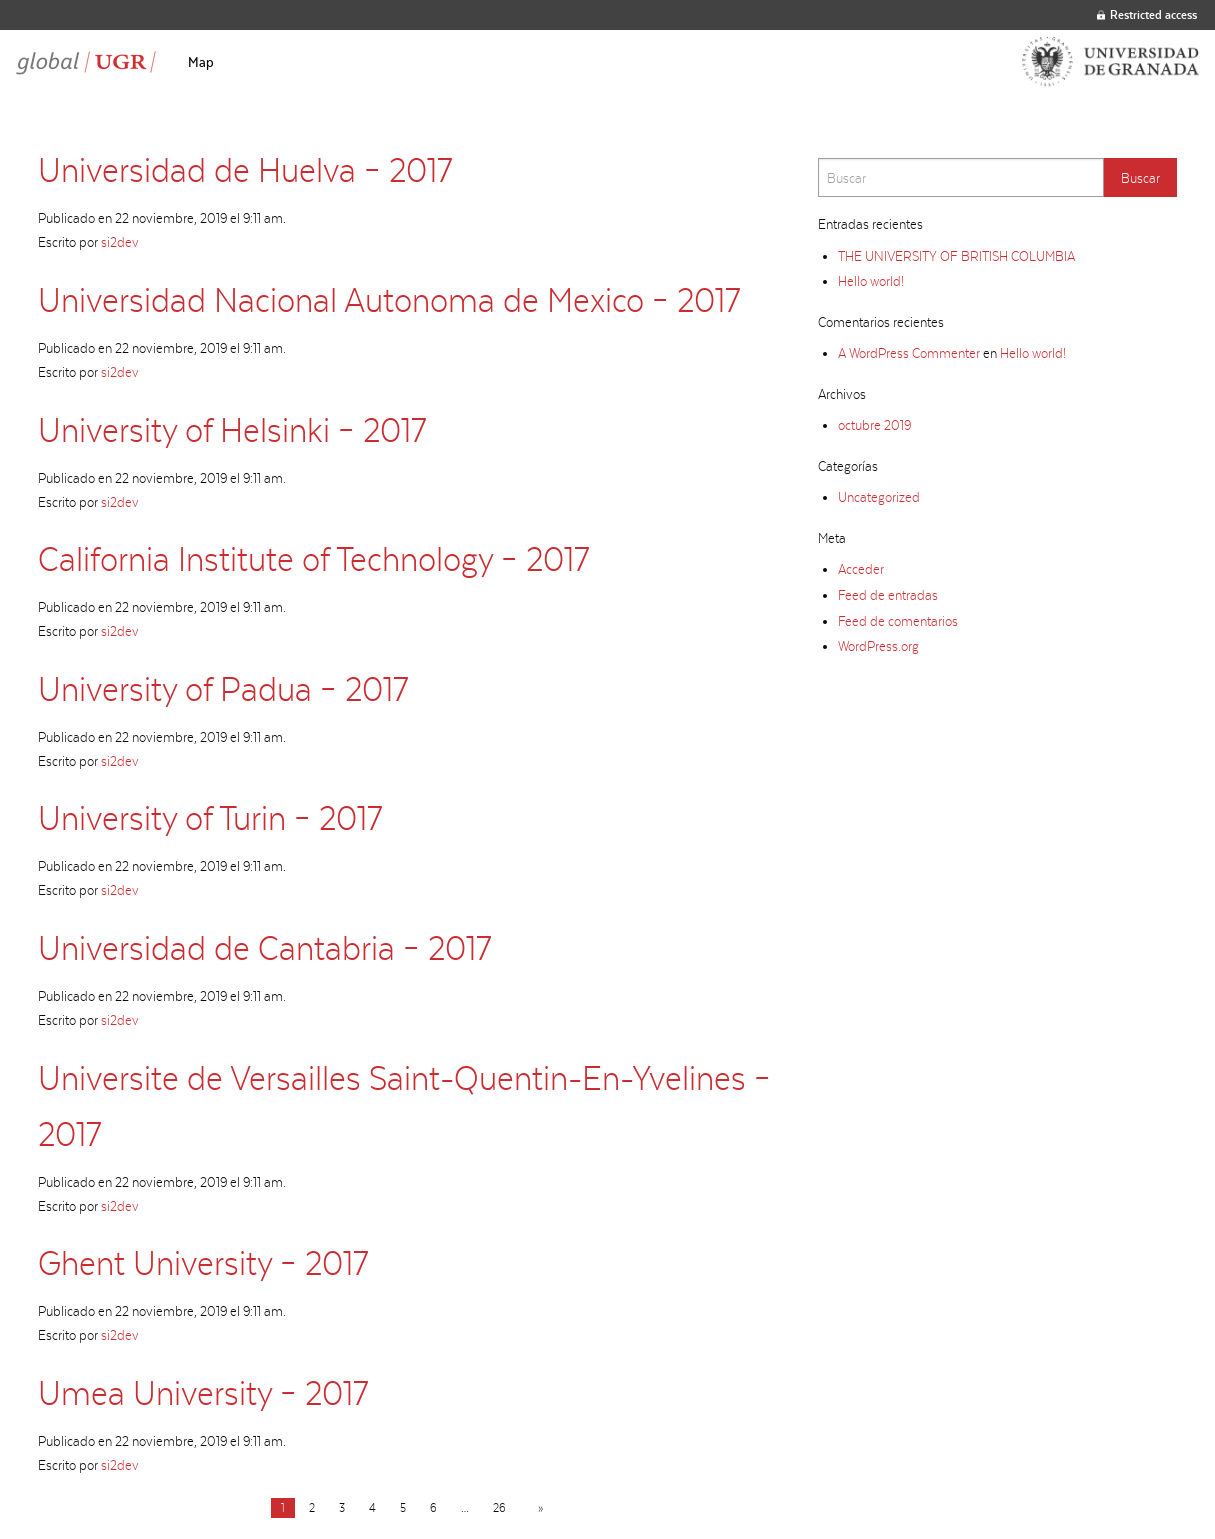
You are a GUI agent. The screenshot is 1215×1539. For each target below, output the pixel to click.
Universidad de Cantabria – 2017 (264, 947)
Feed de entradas (888, 595)
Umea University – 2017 (203, 1392)
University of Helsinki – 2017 (232, 429)
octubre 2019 (874, 425)
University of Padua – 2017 (223, 688)
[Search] (961, 177)
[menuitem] (201, 62)
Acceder (861, 569)
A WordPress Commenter (909, 353)
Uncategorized (879, 497)
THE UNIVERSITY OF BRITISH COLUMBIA (956, 256)
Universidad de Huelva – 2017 (245, 169)
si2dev (120, 242)
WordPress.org (878, 646)
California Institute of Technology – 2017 (313, 558)
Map (201, 62)
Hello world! (871, 281)
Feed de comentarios (898, 621)
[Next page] (536, 1508)
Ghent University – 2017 (203, 1262)
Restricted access (1147, 14)
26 (499, 1508)
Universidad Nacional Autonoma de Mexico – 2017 (389, 299)
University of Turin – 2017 (210, 817)
